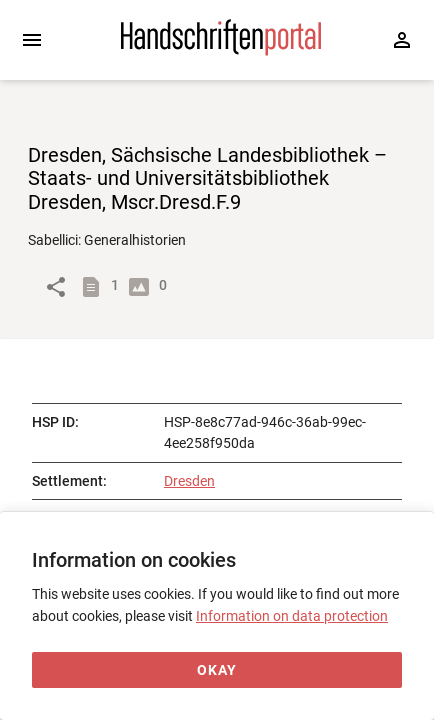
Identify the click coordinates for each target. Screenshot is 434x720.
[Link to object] (56, 287)
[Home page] (221, 51)
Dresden (189, 481)
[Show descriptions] (95, 287)
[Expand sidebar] (32, 40)
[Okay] (217, 670)
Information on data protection (292, 616)
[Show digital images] (143, 287)
